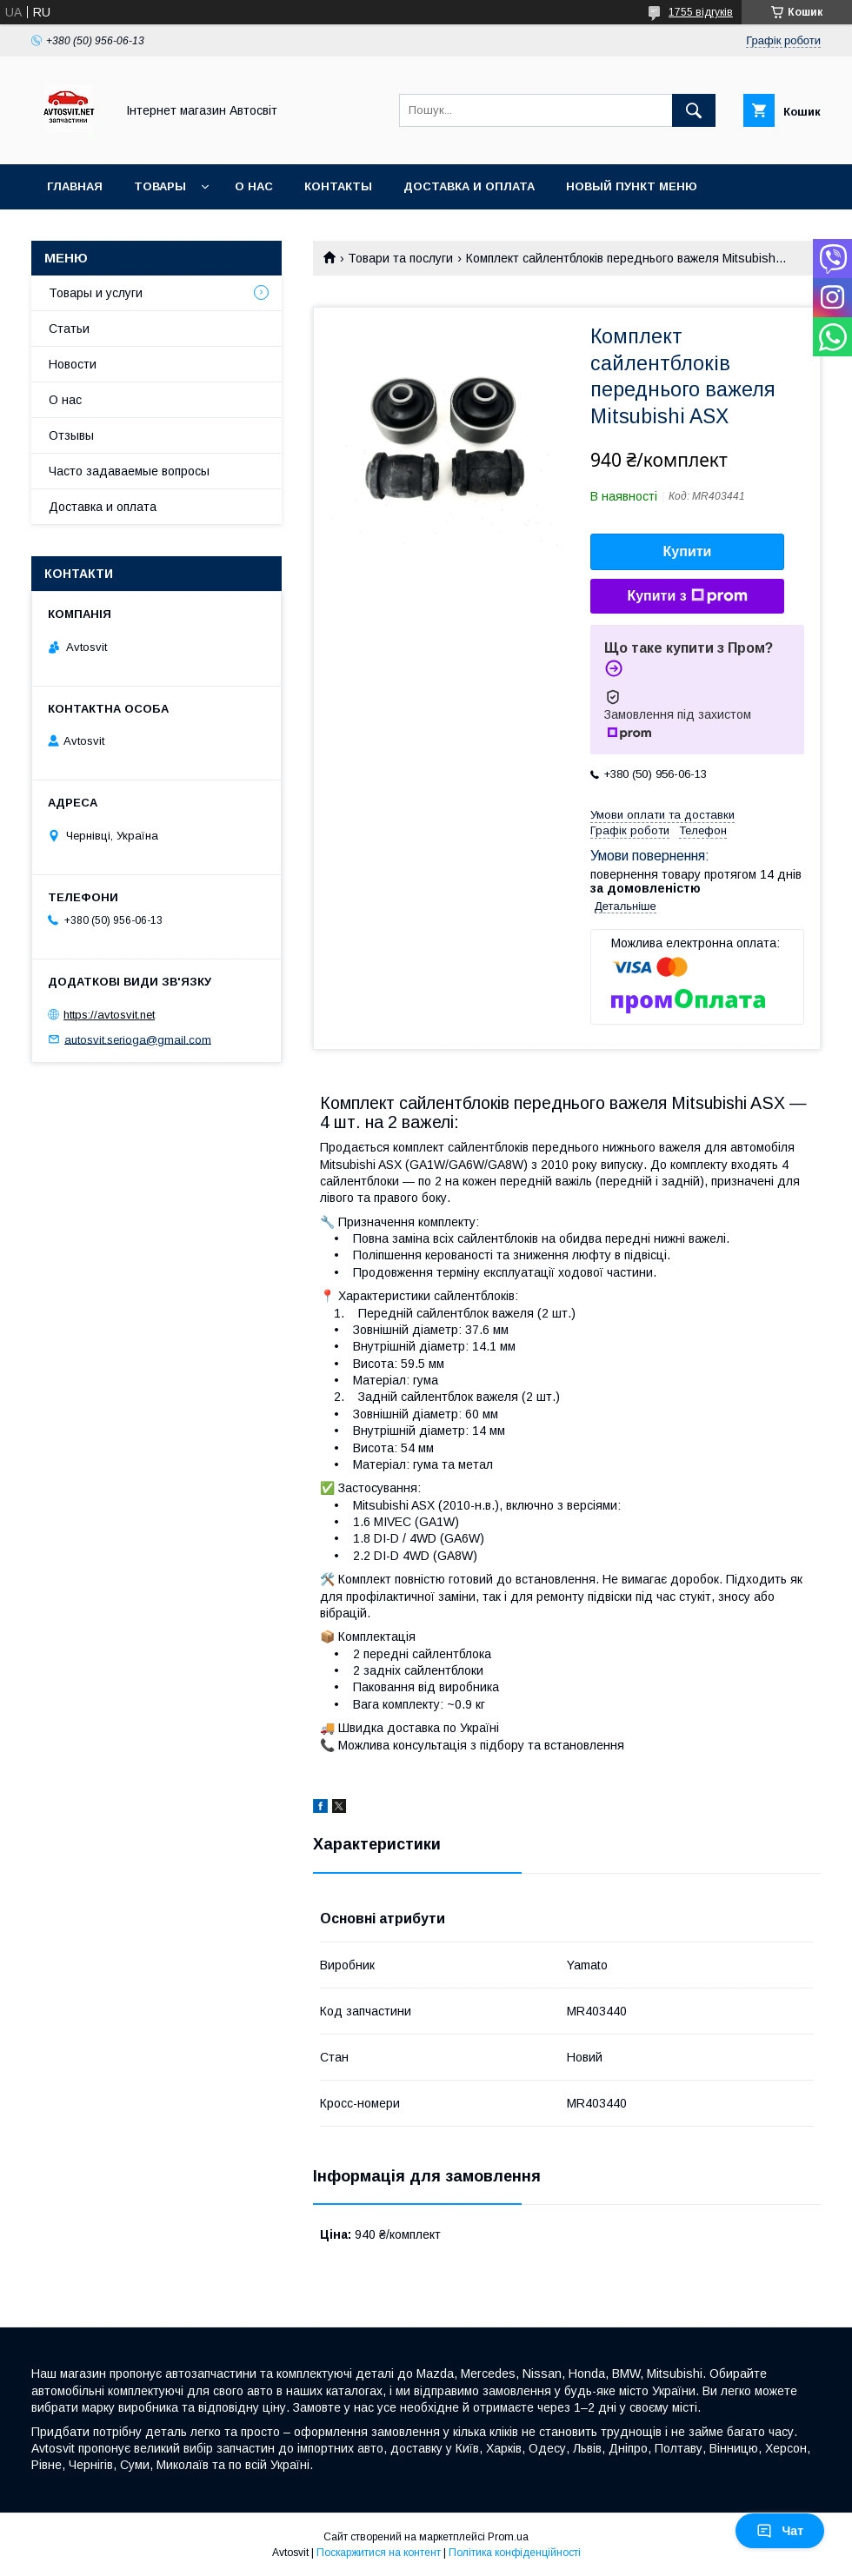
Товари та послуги (400, 258)
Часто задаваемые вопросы (129, 471)
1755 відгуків (701, 12)
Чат (779, 2531)
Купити (687, 551)
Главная (75, 186)
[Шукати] (694, 110)
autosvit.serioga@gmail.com (137, 1039)
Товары (160, 186)
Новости (73, 364)
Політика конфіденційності (515, 2552)
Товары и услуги (96, 293)
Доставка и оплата (469, 186)
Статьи (69, 328)
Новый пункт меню (631, 186)
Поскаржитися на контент (378, 2552)
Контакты (338, 186)
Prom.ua (508, 2537)
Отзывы (71, 435)
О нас (254, 186)
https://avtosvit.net (109, 1014)
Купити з (687, 596)
